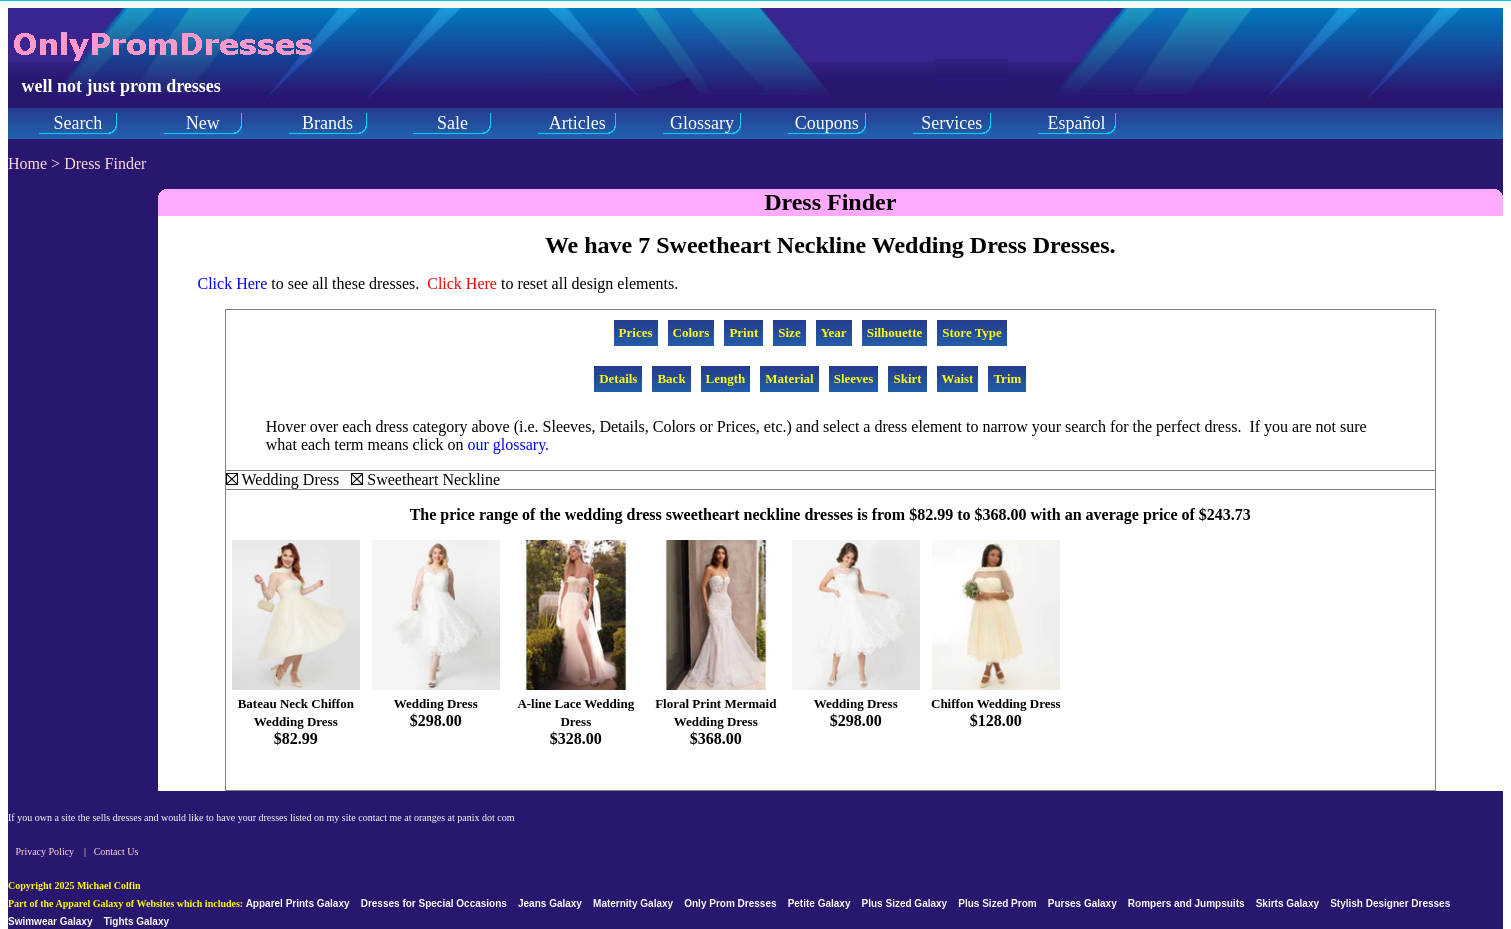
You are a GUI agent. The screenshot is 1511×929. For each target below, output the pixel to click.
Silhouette (895, 332)
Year (834, 332)
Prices (636, 332)
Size (789, 332)
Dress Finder (105, 163)
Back (671, 378)
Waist (958, 378)
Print (743, 332)
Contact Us (116, 851)
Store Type (972, 332)
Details (618, 378)
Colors (691, 332)
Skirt (907, 378)
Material (789, 378)
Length (726, 378)
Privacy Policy (45, 851)
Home (27, 163)
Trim (1007, 378)
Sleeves (854, 378)
